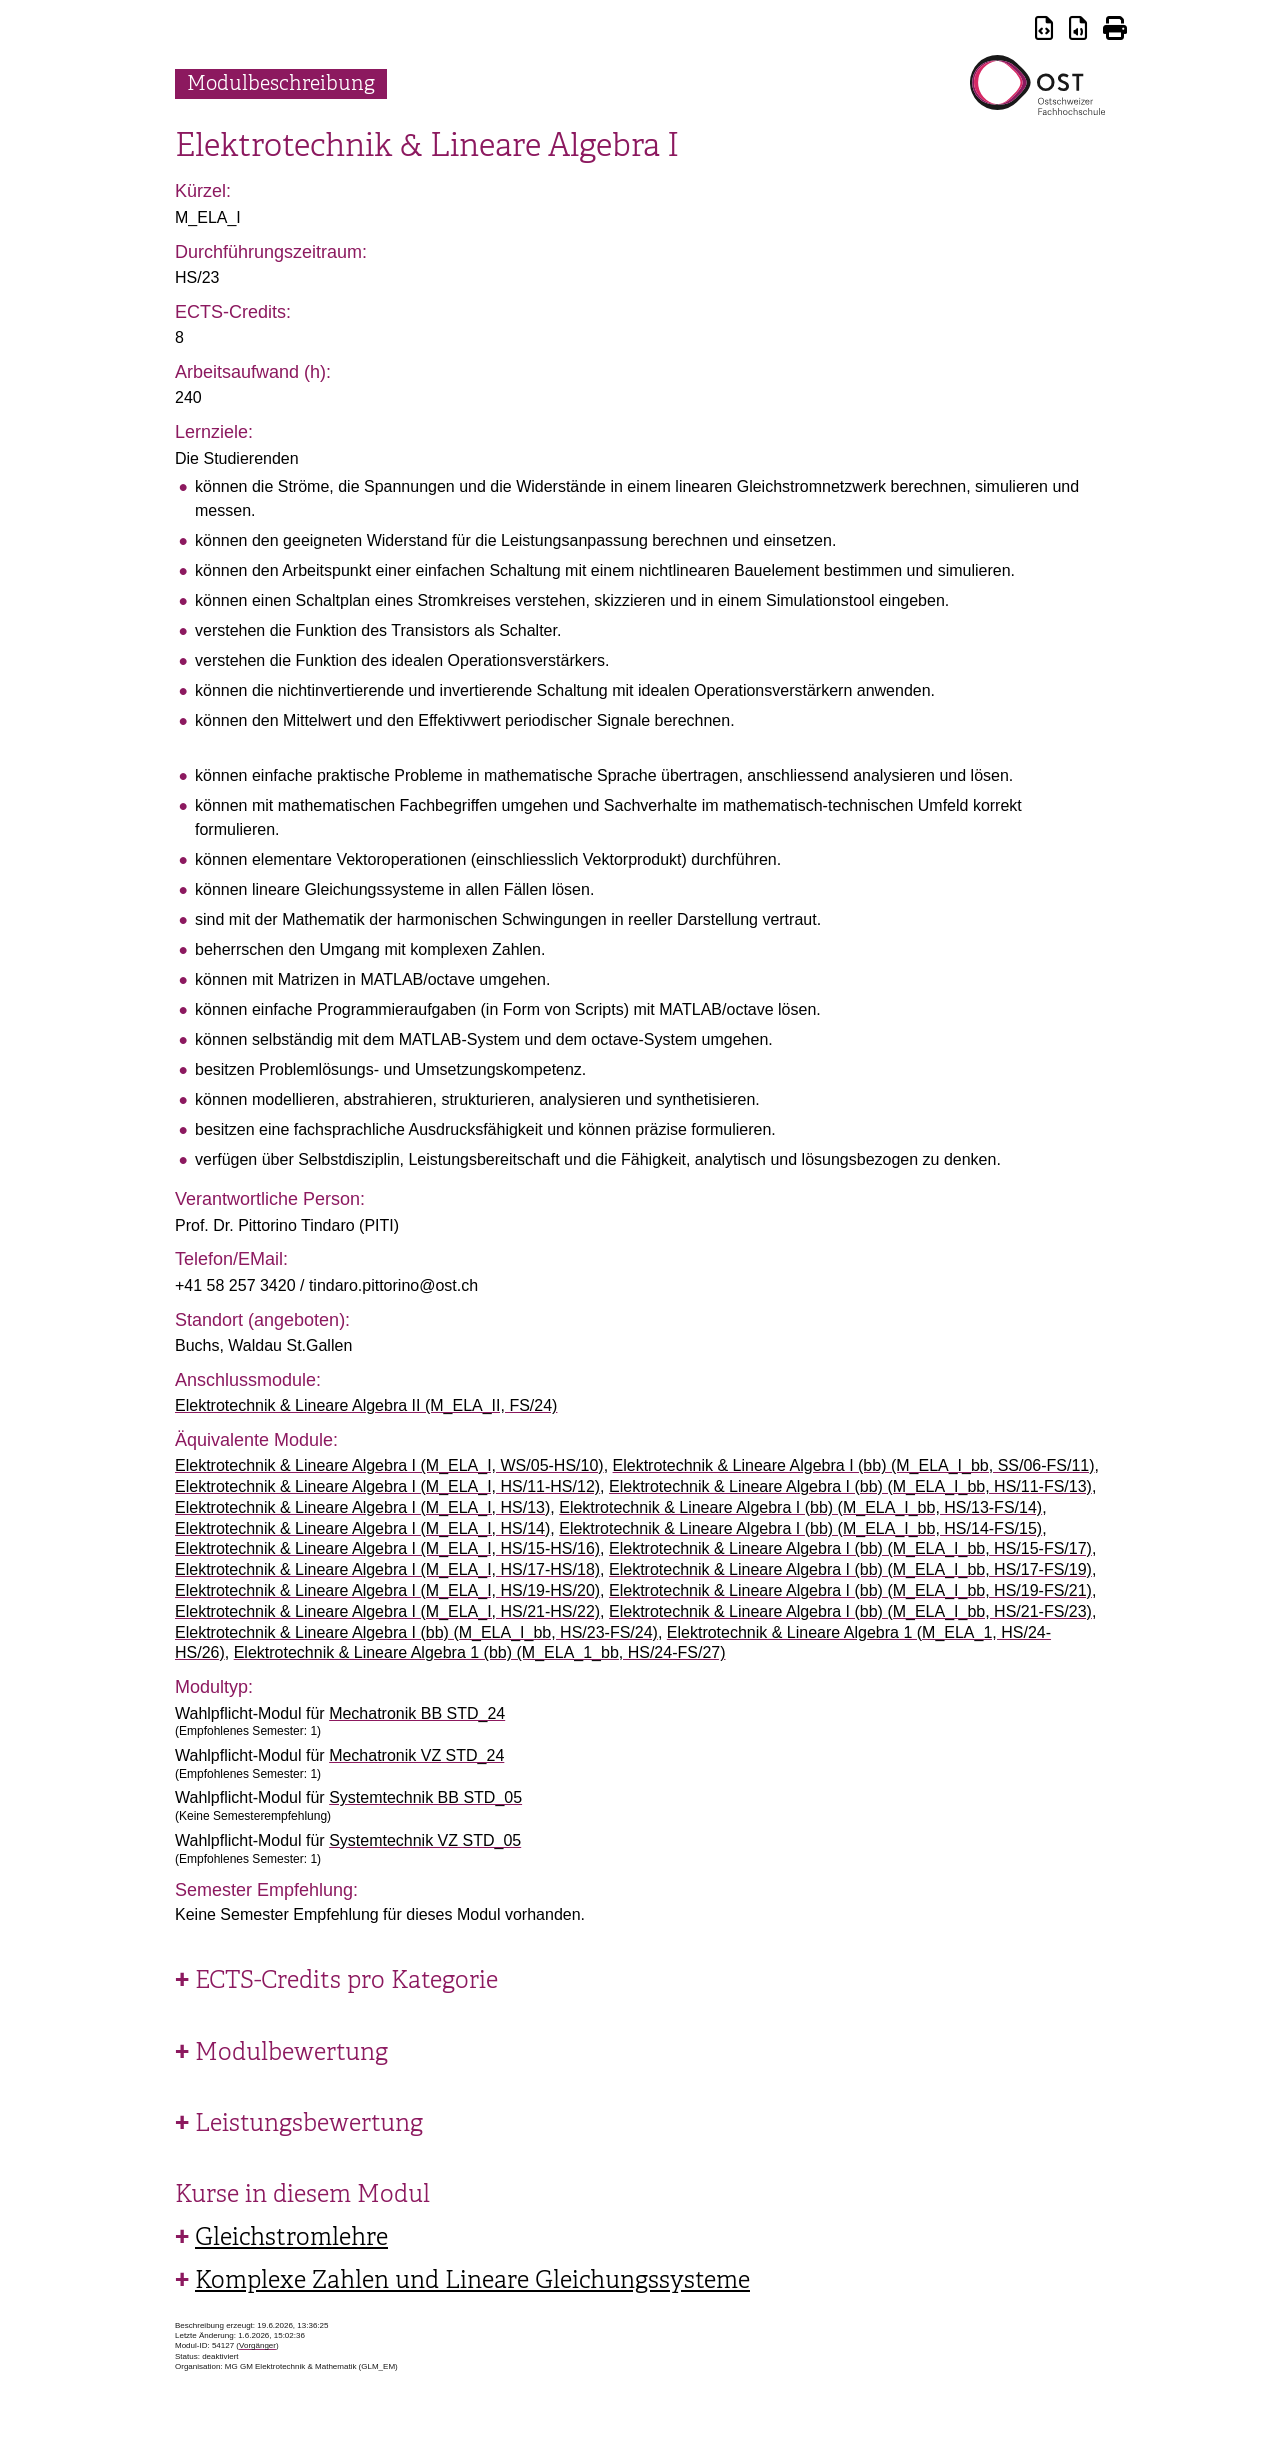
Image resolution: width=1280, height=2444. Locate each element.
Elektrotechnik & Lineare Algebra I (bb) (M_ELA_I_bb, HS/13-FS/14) (800, 1507)
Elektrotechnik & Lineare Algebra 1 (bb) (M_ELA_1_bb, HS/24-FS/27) (480, 1652)
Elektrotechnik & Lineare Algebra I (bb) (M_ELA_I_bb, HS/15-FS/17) (850, 1548)
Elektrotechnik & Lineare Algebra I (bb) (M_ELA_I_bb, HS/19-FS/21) (850, 1590)
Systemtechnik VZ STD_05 (425, 1840)
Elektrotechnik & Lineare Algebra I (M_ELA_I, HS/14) (362, 1528)
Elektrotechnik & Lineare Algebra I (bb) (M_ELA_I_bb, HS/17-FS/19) (850, 1569)
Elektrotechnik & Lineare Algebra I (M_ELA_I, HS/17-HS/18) (387, 1569)
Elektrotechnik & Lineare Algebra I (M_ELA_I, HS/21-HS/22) (387, 1611)
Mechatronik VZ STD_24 (416, 1755)
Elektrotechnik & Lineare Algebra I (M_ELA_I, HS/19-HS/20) (387, 1590)
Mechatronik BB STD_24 (417, 1713)
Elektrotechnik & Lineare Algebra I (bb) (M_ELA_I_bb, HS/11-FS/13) (850, 1486)
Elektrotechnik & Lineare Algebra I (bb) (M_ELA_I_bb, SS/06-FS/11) (854, 1465)
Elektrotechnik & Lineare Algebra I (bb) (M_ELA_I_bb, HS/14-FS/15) (800, 1528)
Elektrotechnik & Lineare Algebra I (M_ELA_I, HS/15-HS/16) (387, 1548)
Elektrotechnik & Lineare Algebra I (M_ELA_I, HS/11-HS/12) (387, 1486)
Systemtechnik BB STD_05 (425, 1797)
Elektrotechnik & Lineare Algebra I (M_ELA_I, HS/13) (362, 1507)
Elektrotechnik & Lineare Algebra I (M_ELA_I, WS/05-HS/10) (389, 1465)
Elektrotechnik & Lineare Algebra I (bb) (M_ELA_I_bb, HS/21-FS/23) (850, 1611)
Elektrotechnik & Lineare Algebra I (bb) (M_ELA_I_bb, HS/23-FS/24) (416, 1632)
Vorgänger (257, 2345)
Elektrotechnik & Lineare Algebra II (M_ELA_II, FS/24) (366, 1405)
